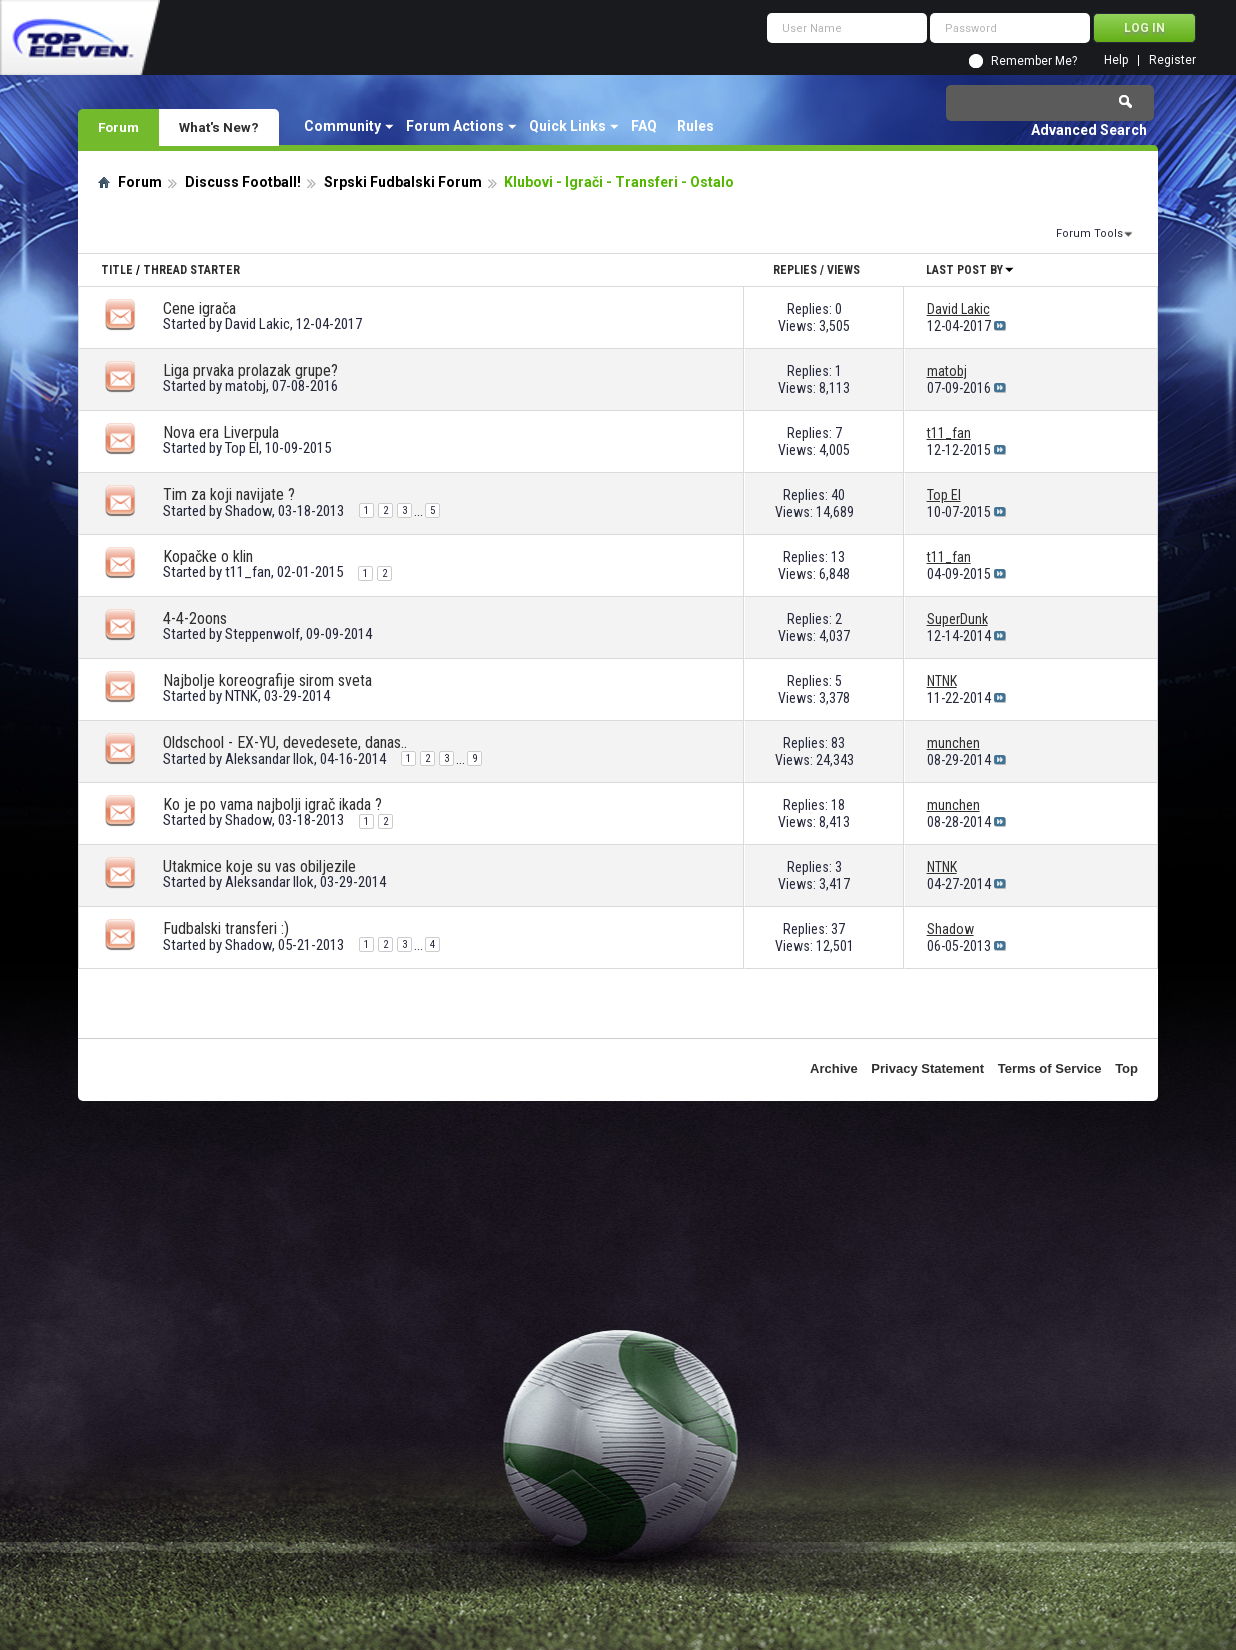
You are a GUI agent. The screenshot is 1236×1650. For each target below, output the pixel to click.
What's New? (219, 127)
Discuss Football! (243, 182)
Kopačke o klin (208, 556)
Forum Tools (1089, 233)
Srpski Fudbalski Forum (403, 182)
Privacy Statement (927, 1068)
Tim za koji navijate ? (229, 494)
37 (838, 929)
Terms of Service (1050, 1068)
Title (117, 270)
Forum (118, 127)
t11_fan (248, 572)
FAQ (644, 126)
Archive (834, 1068)
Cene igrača (199, 308)
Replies (795, 270)
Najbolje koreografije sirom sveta (267, 680)
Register (1172, 60)
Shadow (248, 511)
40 (838, 495)
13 (838, 557)
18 (838, 805)
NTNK (241, 696)
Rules (695, 126)
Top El (242, 448)
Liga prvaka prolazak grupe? (250, 370)
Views (843, 270)
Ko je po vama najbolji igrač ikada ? (272, 804)
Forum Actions (455, 126)
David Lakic (257, 324)
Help (1116, 60)
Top (1126, 1068)
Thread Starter (191, 270)
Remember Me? (1034, 61)
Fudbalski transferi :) (226, 928)
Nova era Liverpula (221, 432)
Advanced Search (1089, 130)
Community (342, 126)
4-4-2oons (195, 618)
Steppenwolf (262, 634)
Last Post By (970, 270)
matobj (245, 386)
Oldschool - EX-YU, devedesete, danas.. (285, 742)
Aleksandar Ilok (269, 759)
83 (838, 743)
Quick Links (567, 126)
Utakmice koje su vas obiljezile (259, 866)
